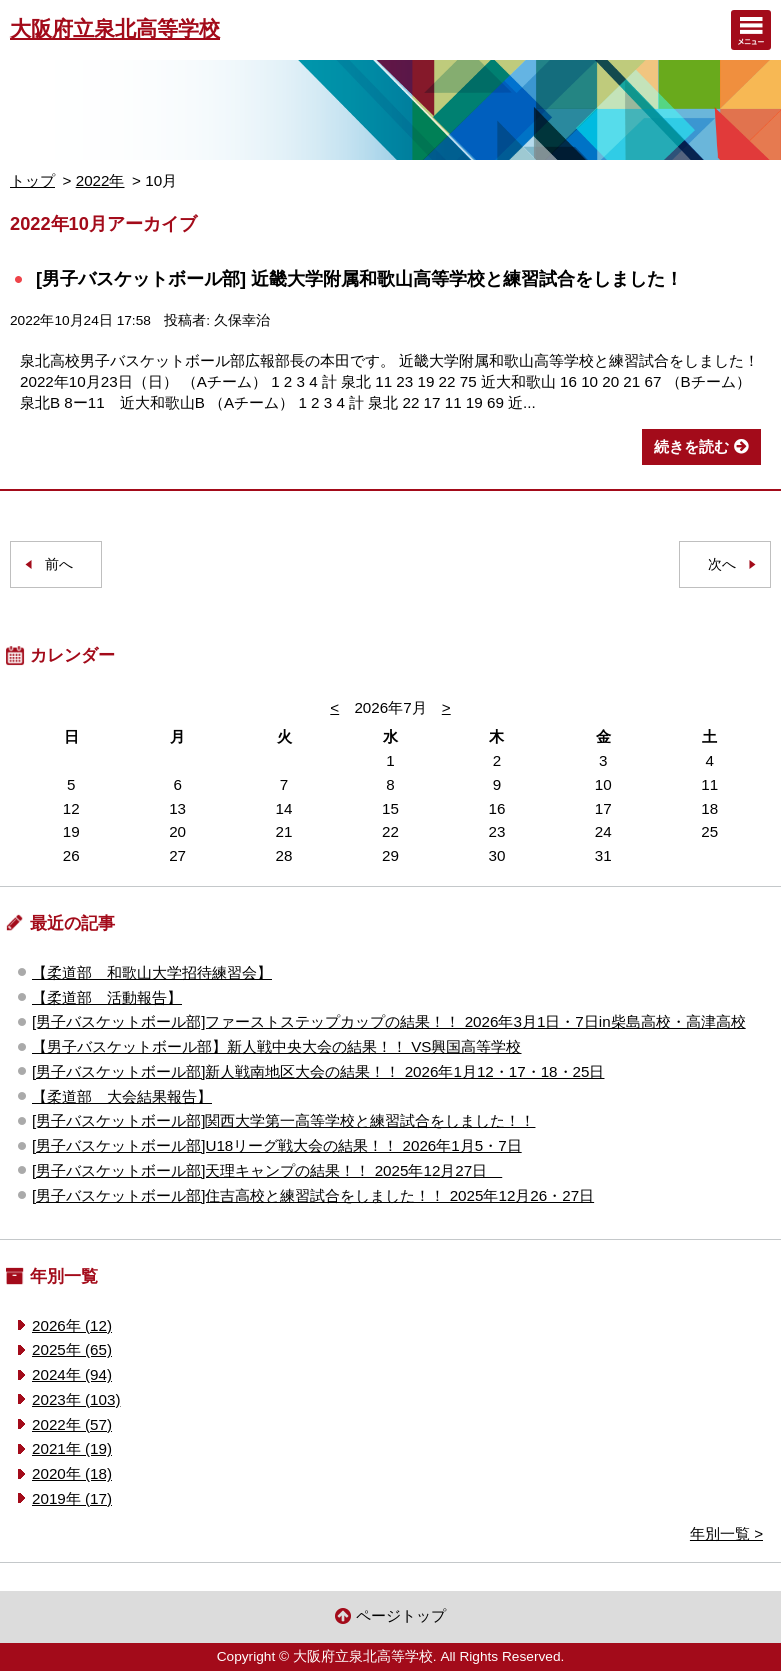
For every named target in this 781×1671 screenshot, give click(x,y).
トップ (32, 180)
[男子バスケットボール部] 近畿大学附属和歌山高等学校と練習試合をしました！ (359, 278)
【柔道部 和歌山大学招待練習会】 (152, 972)
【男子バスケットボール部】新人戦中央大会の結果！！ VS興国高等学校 (276, 1046)
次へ (722, 564)
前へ (59, 564)
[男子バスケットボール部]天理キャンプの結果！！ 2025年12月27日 (267, 1170)
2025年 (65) (72, 1349)
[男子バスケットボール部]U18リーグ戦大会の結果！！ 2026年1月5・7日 (277, 1145)
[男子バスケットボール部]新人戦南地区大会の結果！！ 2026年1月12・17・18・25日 (318, 1071)
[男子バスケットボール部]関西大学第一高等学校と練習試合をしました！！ (283, 1120)
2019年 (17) (72, 1498)
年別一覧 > (726, 1533)
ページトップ (401, 1615)
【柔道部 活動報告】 (107, 997)
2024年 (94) (72, 1374)
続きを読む (691, 446)
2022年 (100, 180)
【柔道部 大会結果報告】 (122, 1096)
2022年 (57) (72, 1424)
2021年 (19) (72, 1448)
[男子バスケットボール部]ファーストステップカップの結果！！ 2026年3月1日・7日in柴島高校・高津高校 (389, 1021)
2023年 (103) (76, 1399)
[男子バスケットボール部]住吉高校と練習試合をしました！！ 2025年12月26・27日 (313, 1195)
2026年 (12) (72, 1325)
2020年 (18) (72, 1473)
